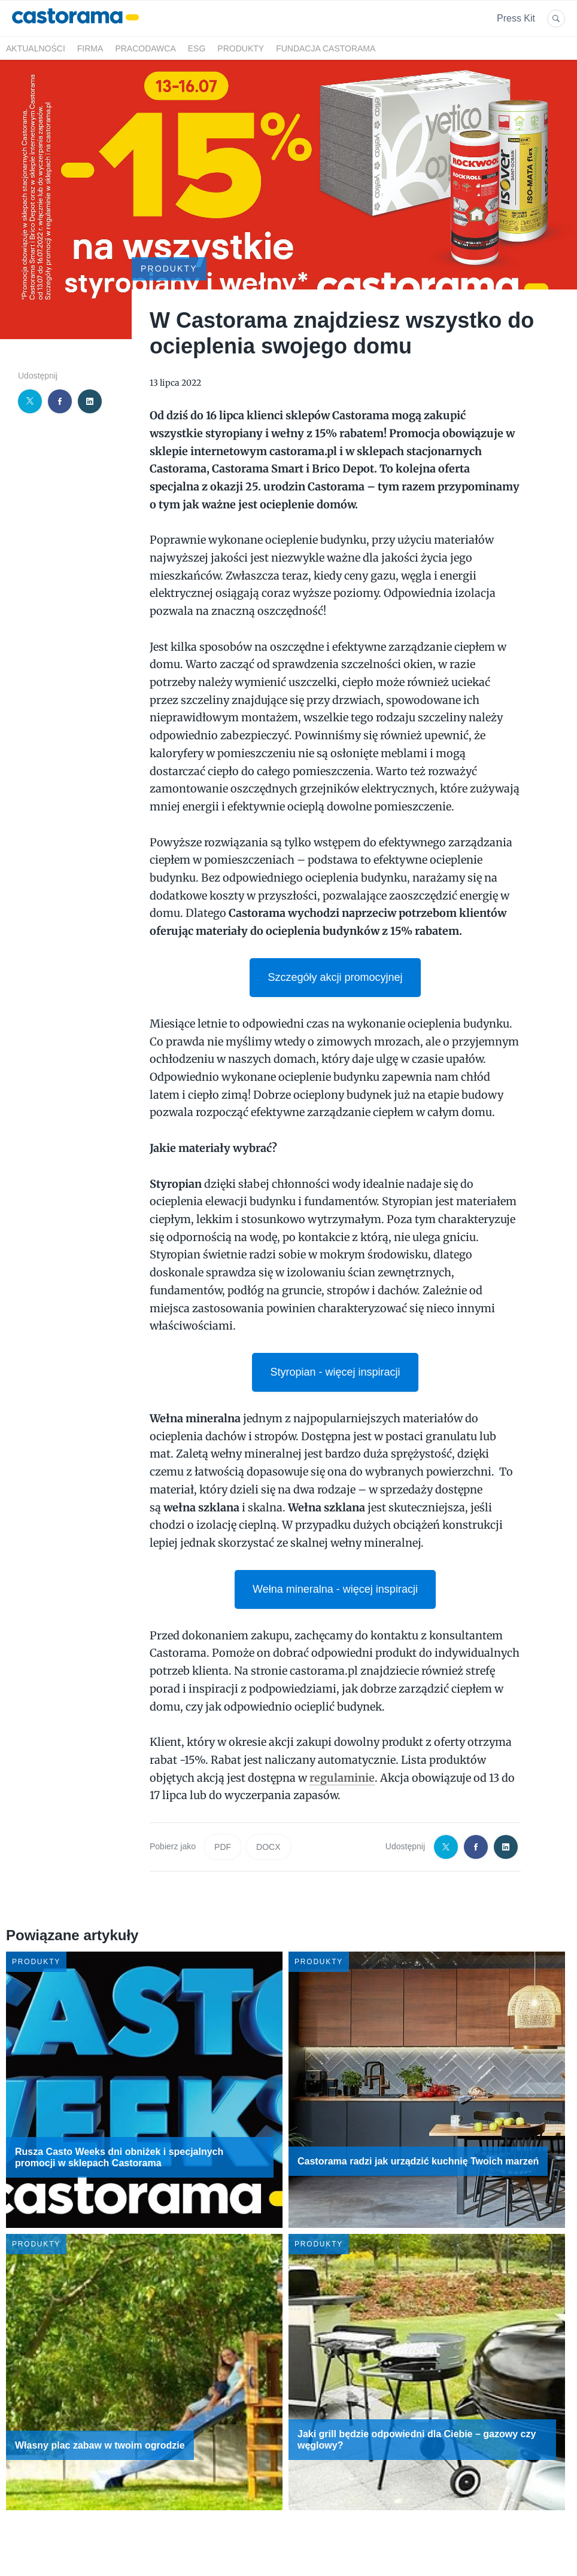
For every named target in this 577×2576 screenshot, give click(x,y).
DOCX (268, 1847)
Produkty (240, 48)
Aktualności (35, 48)
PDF (222, 1847)
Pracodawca (145, 48)
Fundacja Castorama (325, 48)
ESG (197, 48)
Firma (90, 48)
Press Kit (516, 18)
